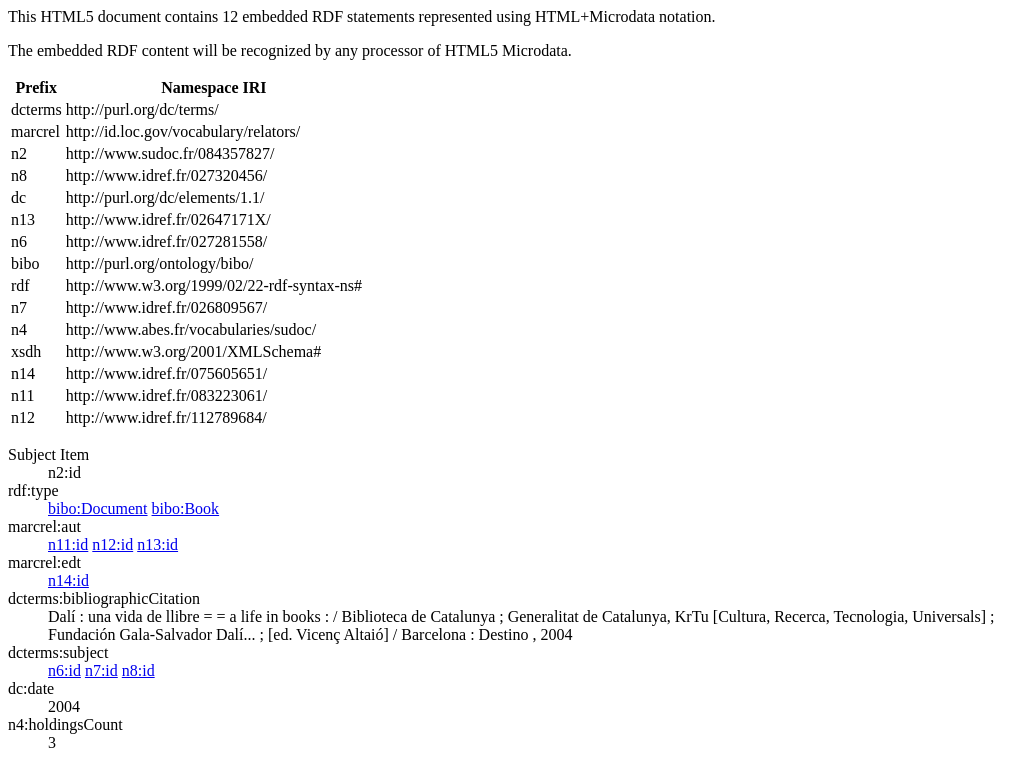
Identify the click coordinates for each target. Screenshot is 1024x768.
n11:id (68, 544)
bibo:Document (98, 508)
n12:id (112, 544)
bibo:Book (186, 508)
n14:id (68, 580)
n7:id (101, 670)
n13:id (157, 544)
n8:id (138, 670)
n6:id (64, 670)
